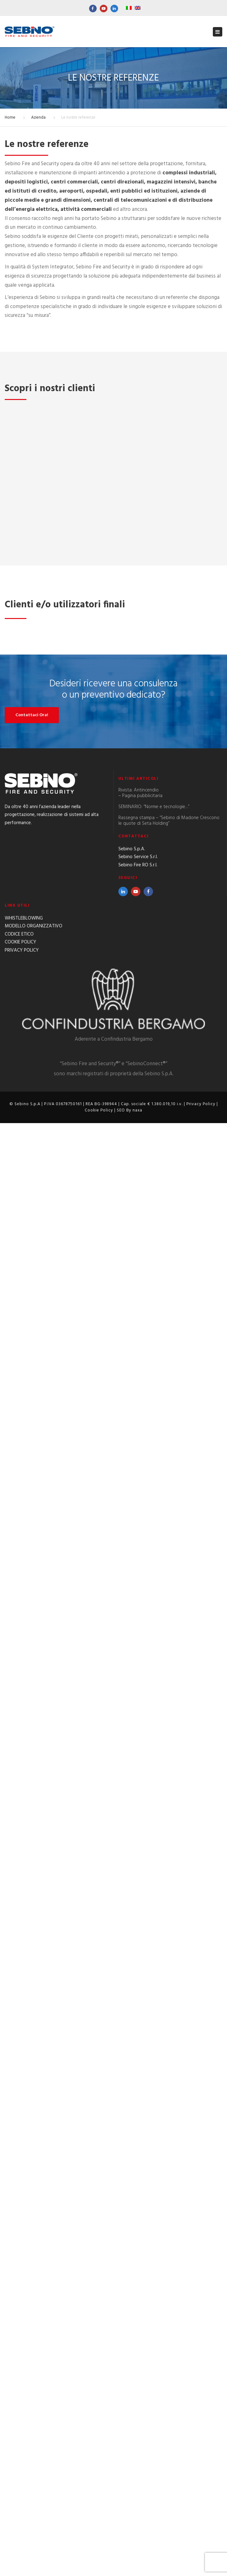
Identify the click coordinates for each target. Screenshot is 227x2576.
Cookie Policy (99, 2563)
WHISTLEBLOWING (24, 2371)
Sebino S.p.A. (131, 2302)
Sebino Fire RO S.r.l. (137, 2318)
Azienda (38, 117)
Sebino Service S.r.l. (138, 2310)
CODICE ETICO (19, 2387)
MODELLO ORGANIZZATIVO (33, 2379)
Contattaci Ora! (31, 2168)
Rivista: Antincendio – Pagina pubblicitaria (140, 2246)
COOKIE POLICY (20, 2395)
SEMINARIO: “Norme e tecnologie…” (153, 2260)
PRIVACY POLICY (22, 2403)
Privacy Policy (200, 2557)
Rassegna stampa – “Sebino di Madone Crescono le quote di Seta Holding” (168, 2273)
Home (10, 117)
